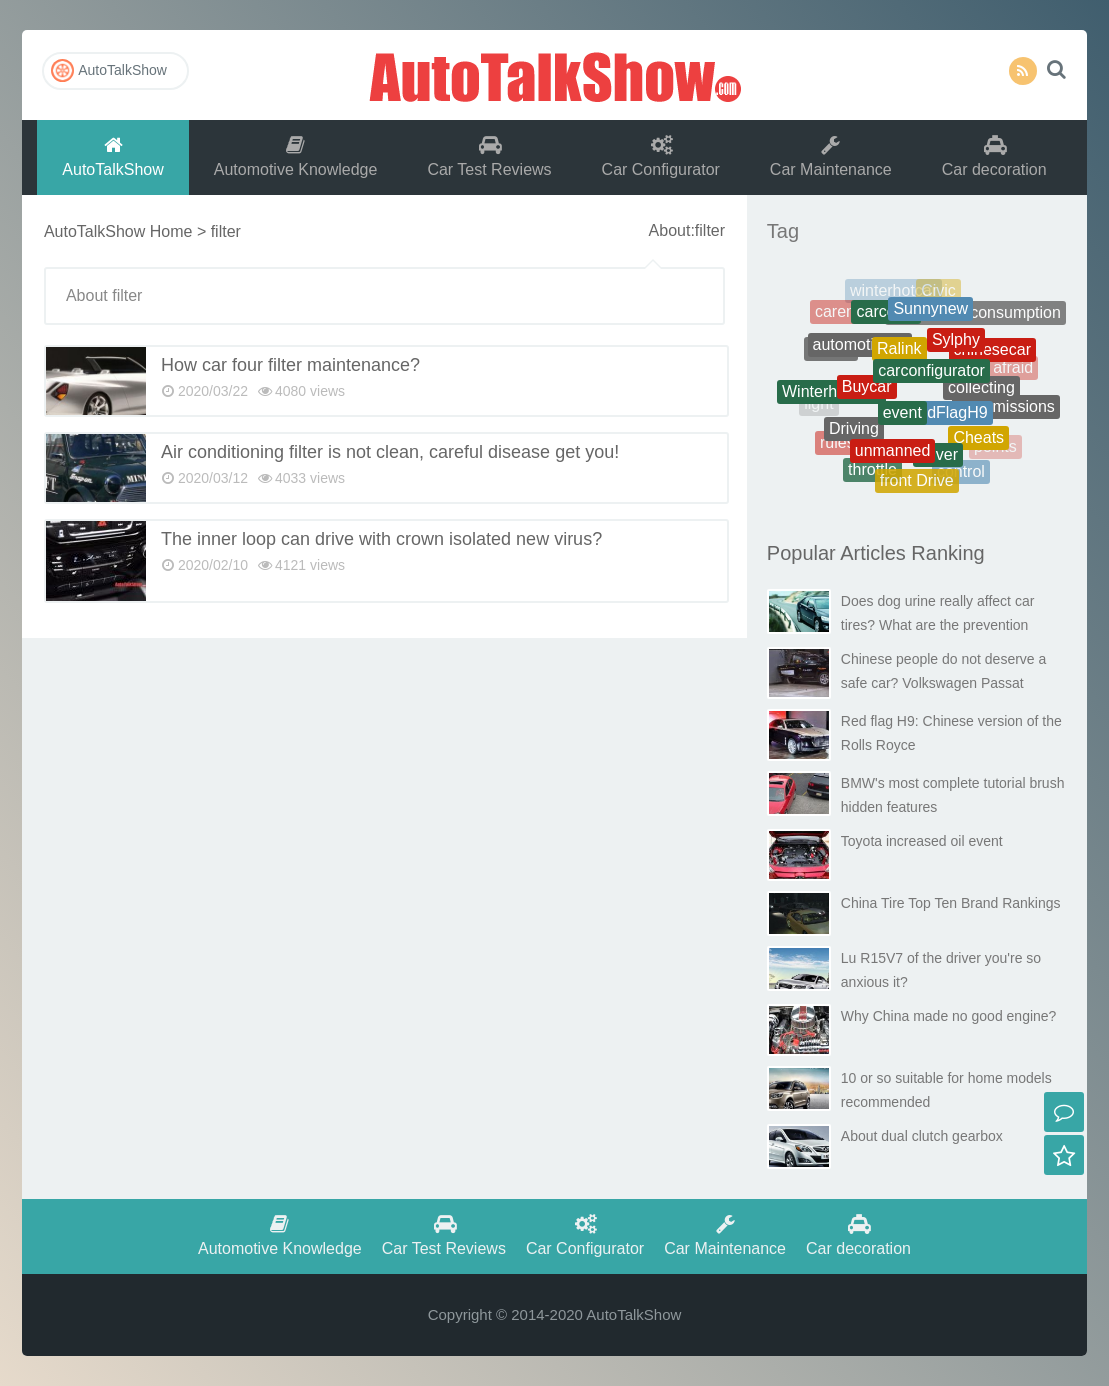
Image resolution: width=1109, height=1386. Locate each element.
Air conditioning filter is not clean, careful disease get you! (390, 452)
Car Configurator (661, 156)
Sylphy (956, 349)
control (961, 474)
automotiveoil (860, 353)
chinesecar (992, 355)
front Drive (917, 483)
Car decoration (994, 156)
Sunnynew (930, 316)
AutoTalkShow (555, 75)
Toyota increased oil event (922, 841)
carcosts (886, 318)
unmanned (893, 457)
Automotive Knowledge (296, 156)
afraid (1013, 369)
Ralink (899, 359)
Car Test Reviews (489, 156)
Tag (783, 231)
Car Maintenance (831, 156)
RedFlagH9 (947, 422)
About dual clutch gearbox (922, 1136)
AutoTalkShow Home (118, 231)
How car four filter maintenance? (290, 365)
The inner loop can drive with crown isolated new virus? (381, 539)
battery (999, 329)
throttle (872, 473)
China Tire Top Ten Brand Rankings (951, 903)
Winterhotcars (831, 396)
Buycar (867, 396)
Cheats (978, 443)
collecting (981, 396)
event (902, 423)
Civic (938, 294)
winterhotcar (893, 293)
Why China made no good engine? (949, 1016)
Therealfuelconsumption (975, 317)
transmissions (1006, 410)
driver (938, 460)
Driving (854, 434)
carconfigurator (931, 382)
